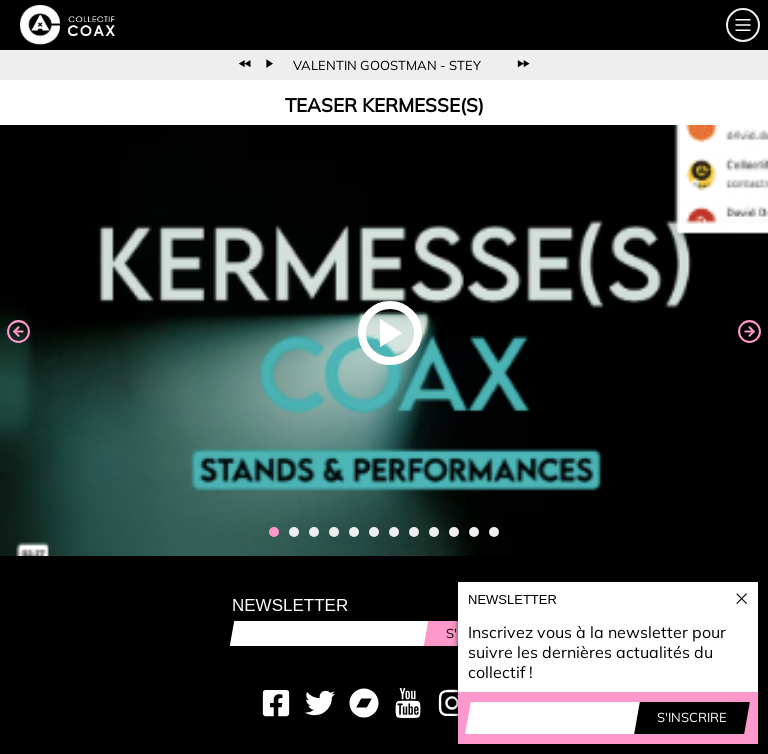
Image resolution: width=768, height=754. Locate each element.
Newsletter (290, 605)
